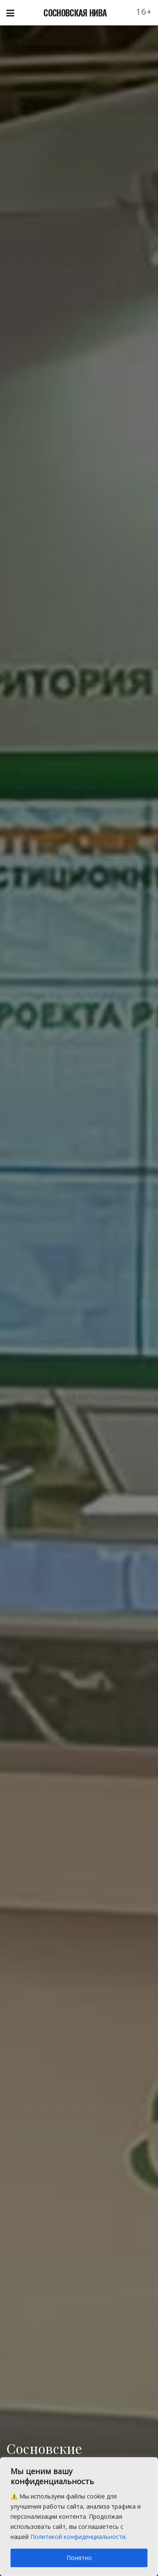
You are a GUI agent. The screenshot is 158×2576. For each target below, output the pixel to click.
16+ (144, 11)
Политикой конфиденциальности (78, 2537)
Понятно (79, 2558)
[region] (79, 2516)
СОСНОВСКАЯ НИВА (75, 12)
